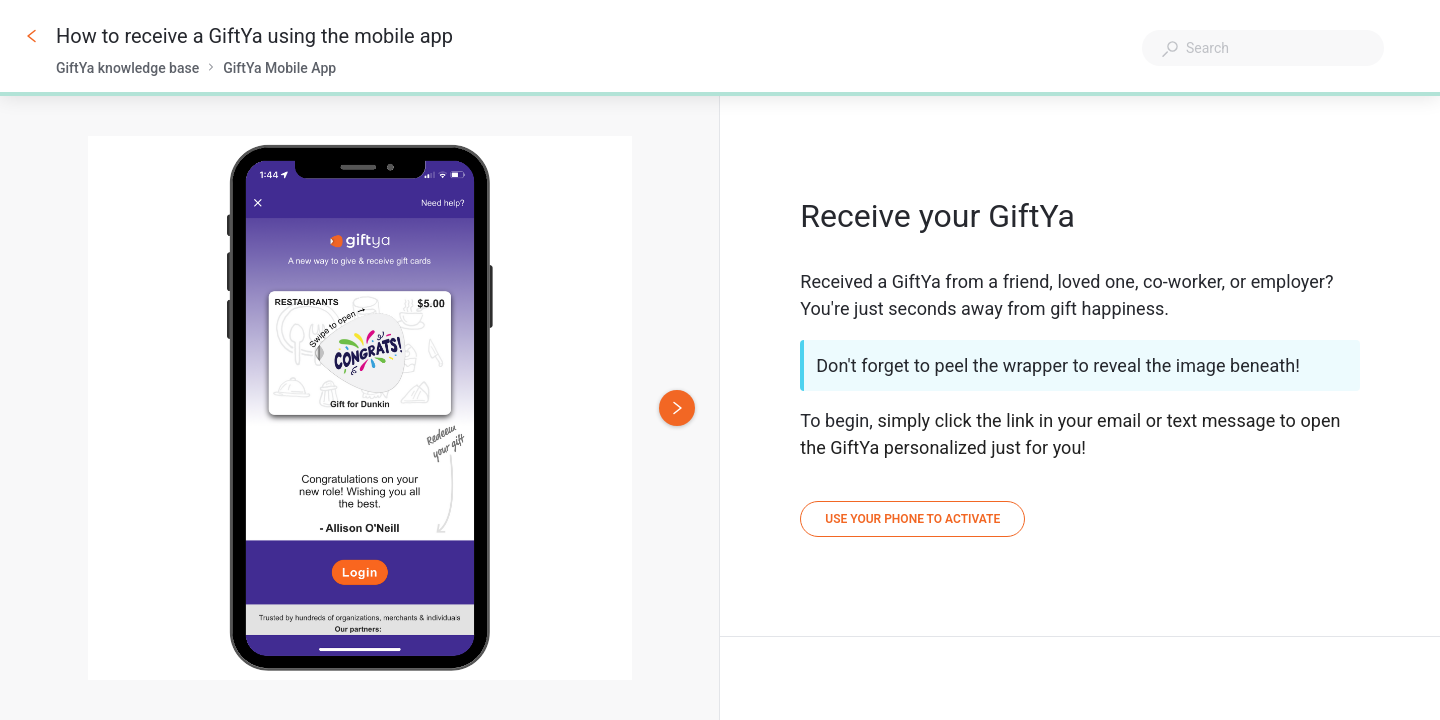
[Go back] (32, 36)
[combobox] (1263, 48)
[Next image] (677, 408)
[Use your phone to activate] (912, 519)
